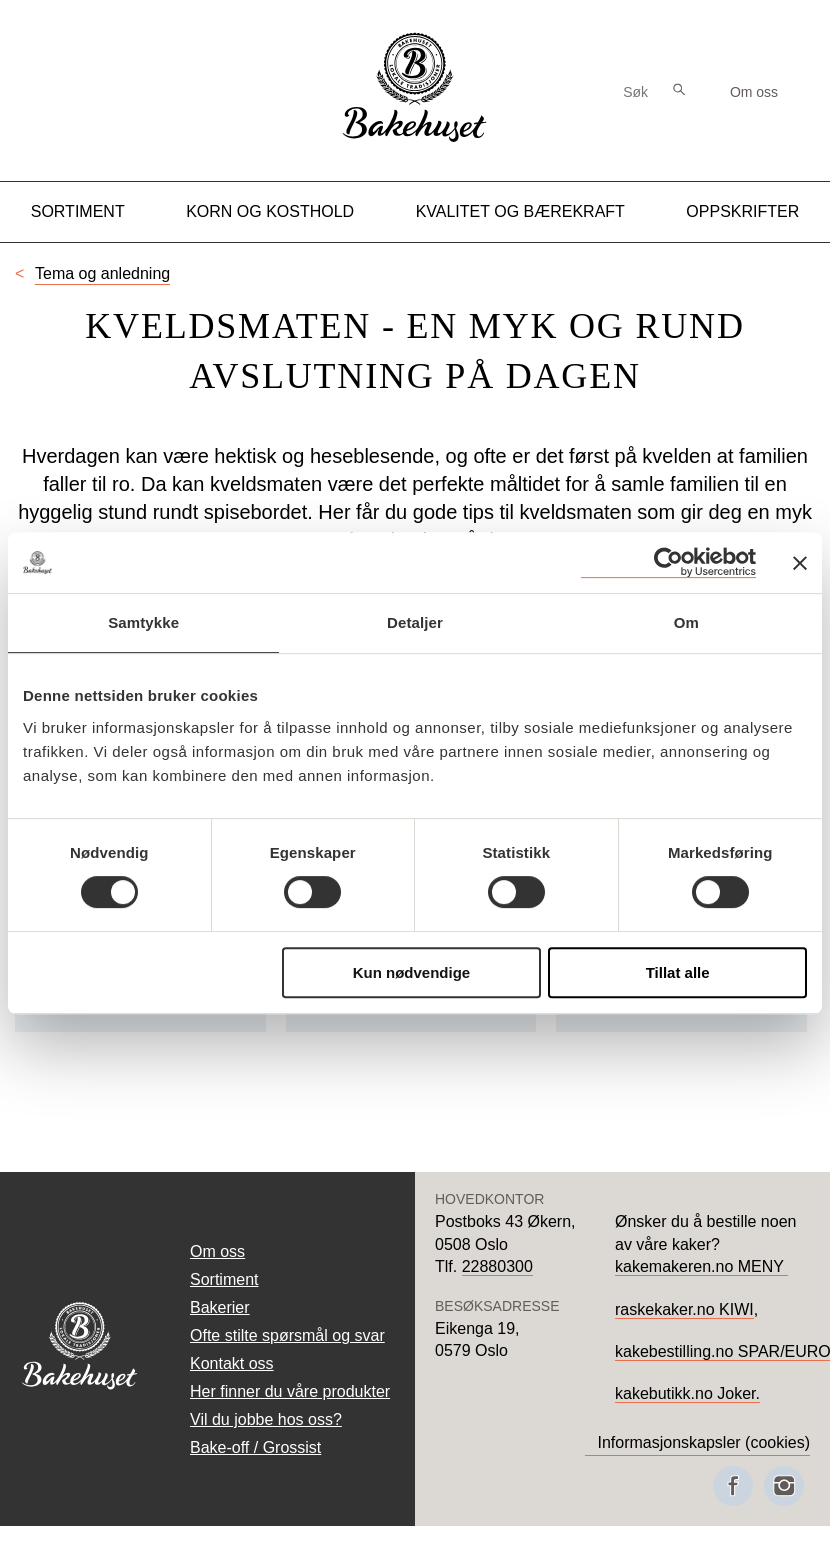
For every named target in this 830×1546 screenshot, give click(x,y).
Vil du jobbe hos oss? (266, 1419)
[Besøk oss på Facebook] (733, 1486)
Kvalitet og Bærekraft (520, 211)
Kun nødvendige (412, 972)
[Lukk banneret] (800, 563)
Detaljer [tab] (415, 622)
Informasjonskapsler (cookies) (703, 1442)
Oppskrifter (742, 211)
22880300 (497, 1266)
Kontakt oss (232, 1363)
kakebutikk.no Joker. (687, 1393)
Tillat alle (678, 972)
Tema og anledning (102, 273)
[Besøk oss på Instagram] (784, 1486)
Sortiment (78, 211)
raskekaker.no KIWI (684, 1309)
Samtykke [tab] (143, 622)
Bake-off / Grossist (255, 1447)
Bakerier (220, 1307)
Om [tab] (686, 622)
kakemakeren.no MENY (701, 1266)
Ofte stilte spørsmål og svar (287, 1335)
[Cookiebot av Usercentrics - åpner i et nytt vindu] (668, 562)
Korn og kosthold (270, 211)
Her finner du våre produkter (290, 1391)
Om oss (754, 92)
